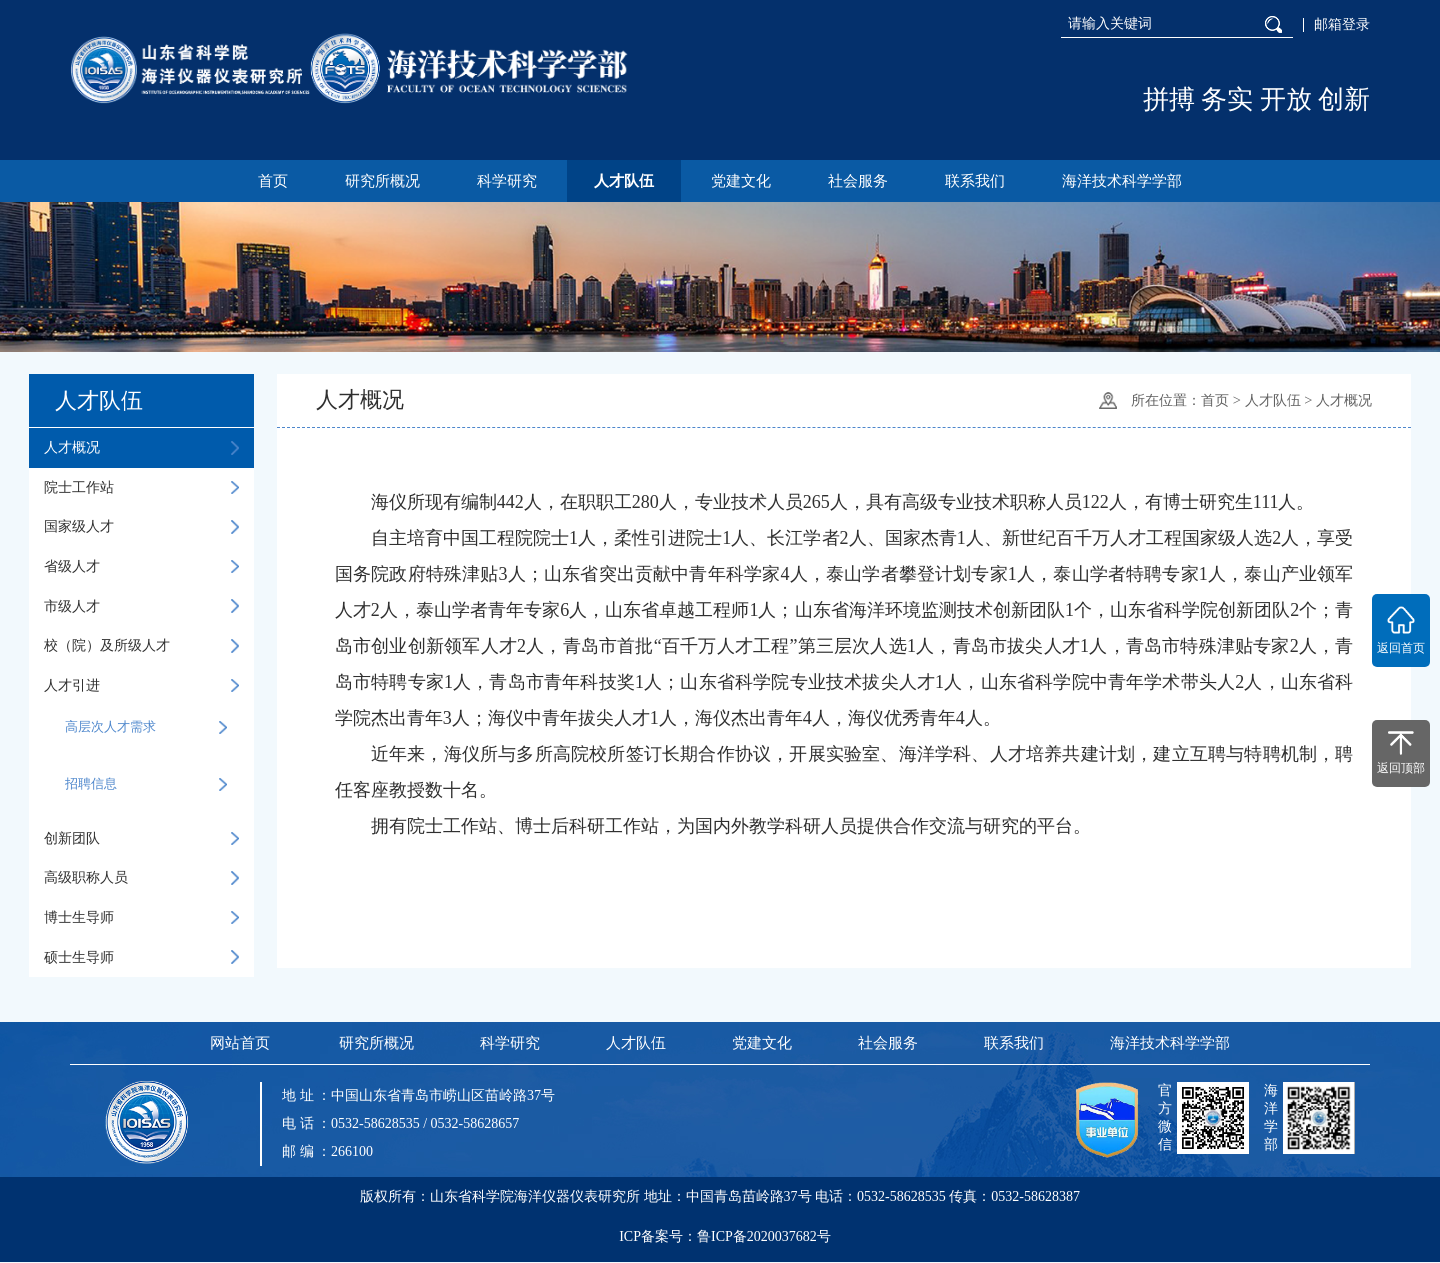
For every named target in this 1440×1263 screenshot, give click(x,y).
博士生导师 (141, 918)
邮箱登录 (1342, 25)
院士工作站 (141, 488)
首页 (268, 181)
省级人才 (141, 567)
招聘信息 (146, 785)
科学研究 (505, 181)
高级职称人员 (141, 878)
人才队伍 (623, 181)
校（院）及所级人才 (141, 646)
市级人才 (141, 607)
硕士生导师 (141, 958)
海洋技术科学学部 (1127, 181)
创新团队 (141, 839)
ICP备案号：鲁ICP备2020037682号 (725, 1240)
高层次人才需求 (146, 728)
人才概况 (141, 448)
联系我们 (979, 181)
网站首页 (239, 1044)
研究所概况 (378, 181)
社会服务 (860, 181)
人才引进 (141, 686)
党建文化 (742, 181)
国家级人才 (141, 527)
